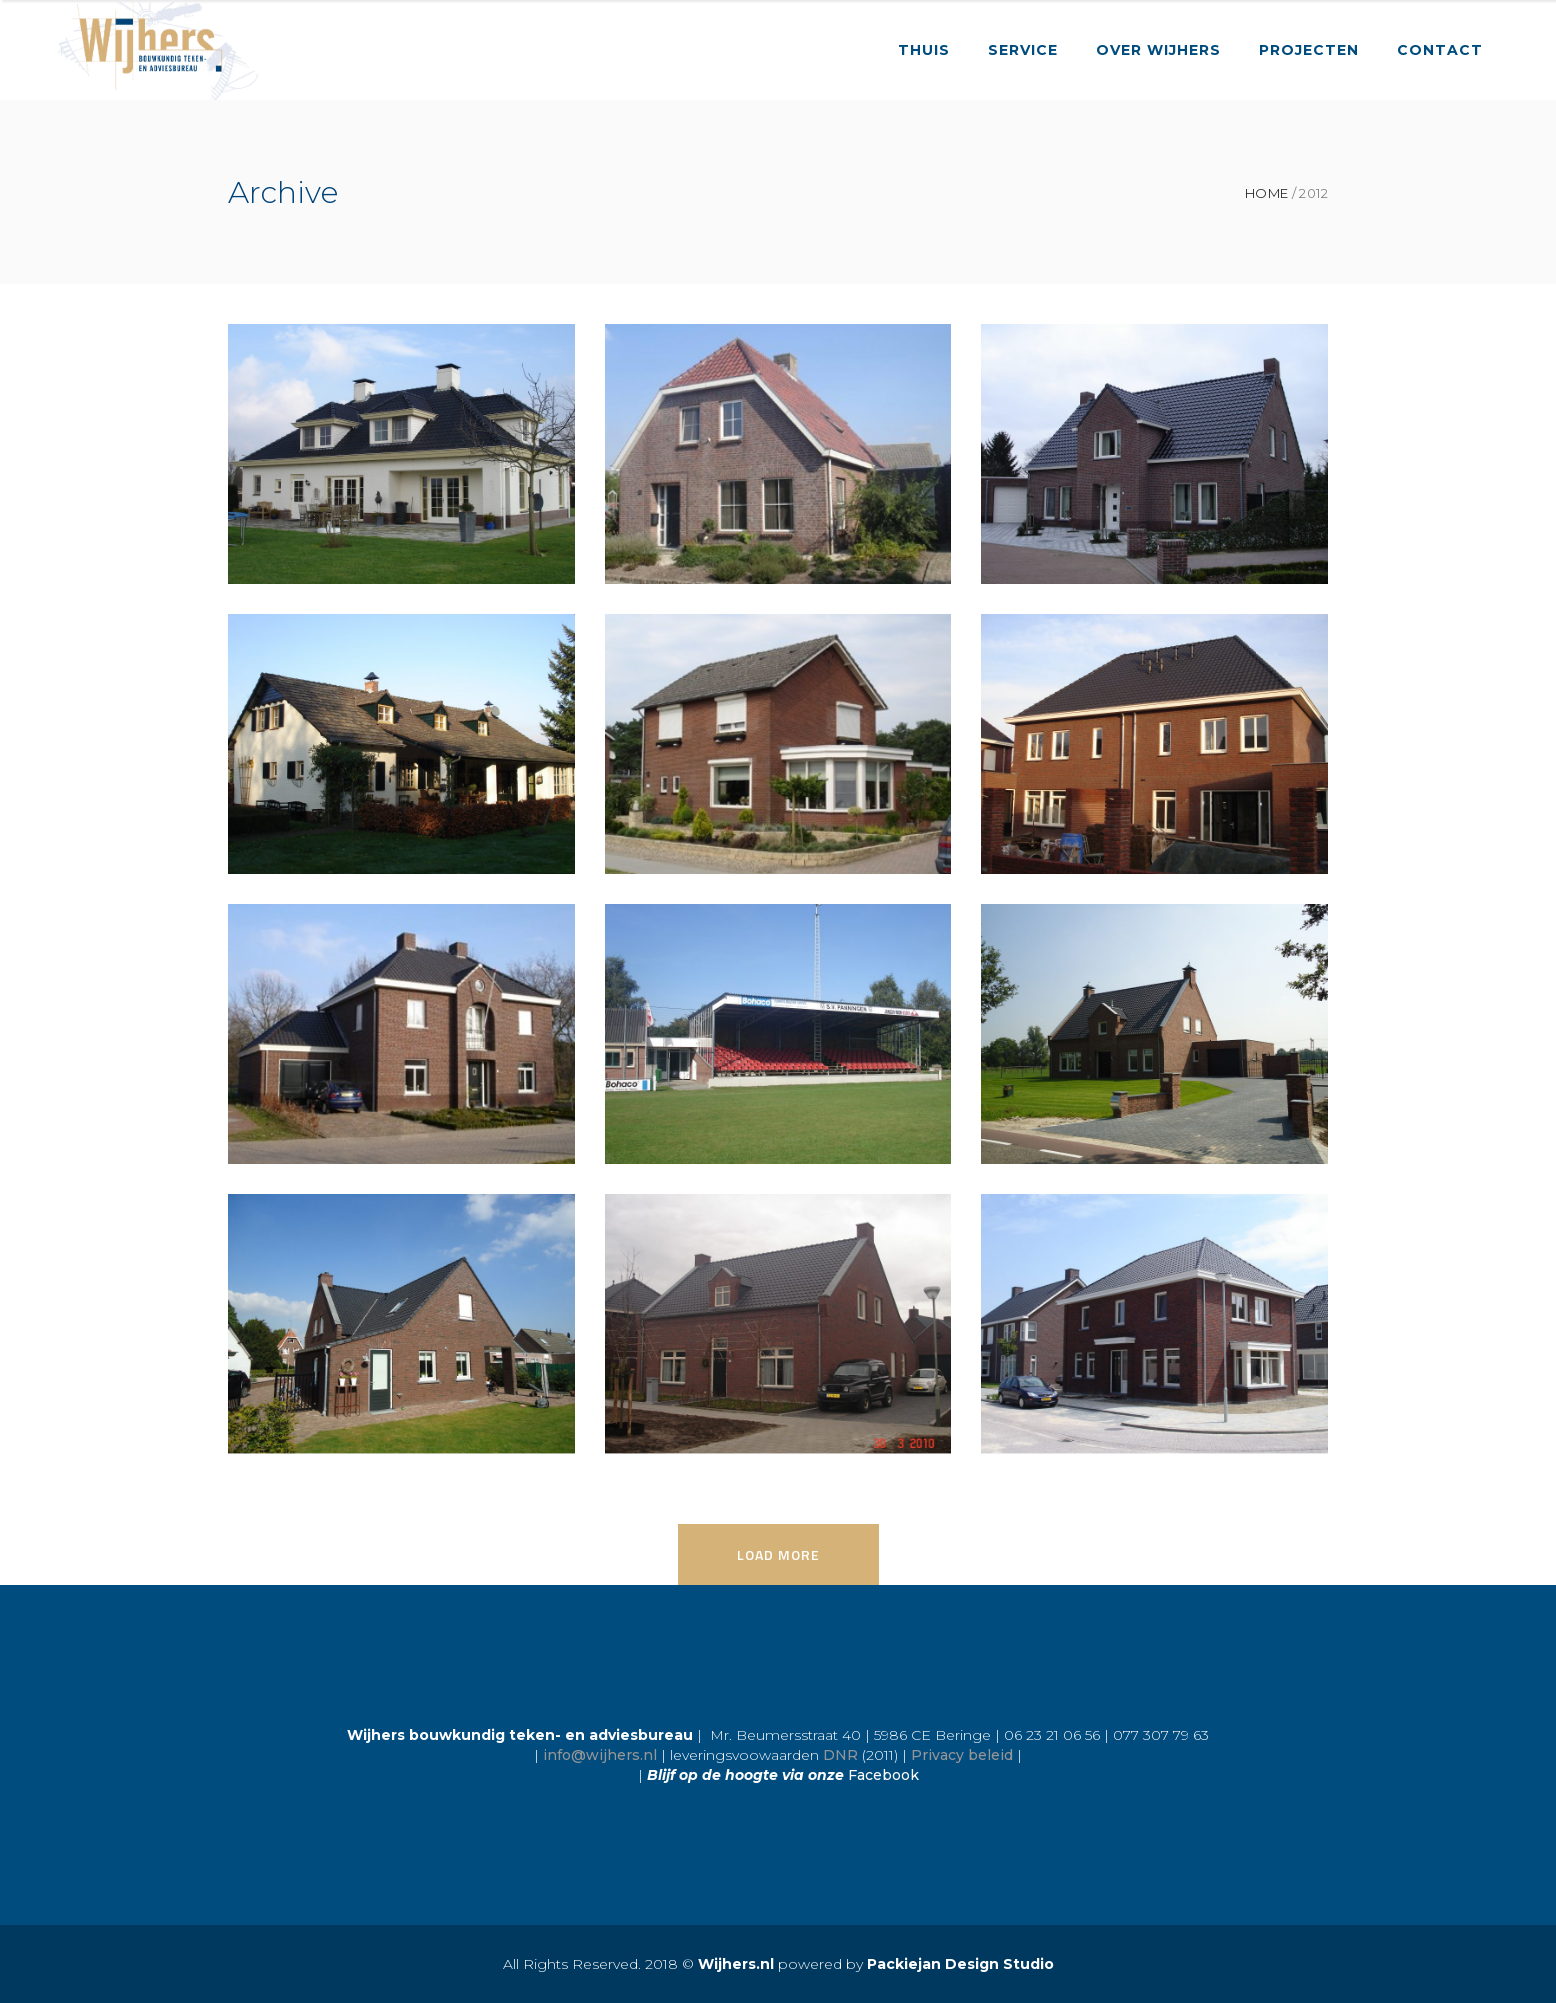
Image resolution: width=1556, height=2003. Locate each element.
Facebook (883, 1775)
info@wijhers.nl (600, 1755)
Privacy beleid (962, 1755)
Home (1267, 193)
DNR (840, 1755)
